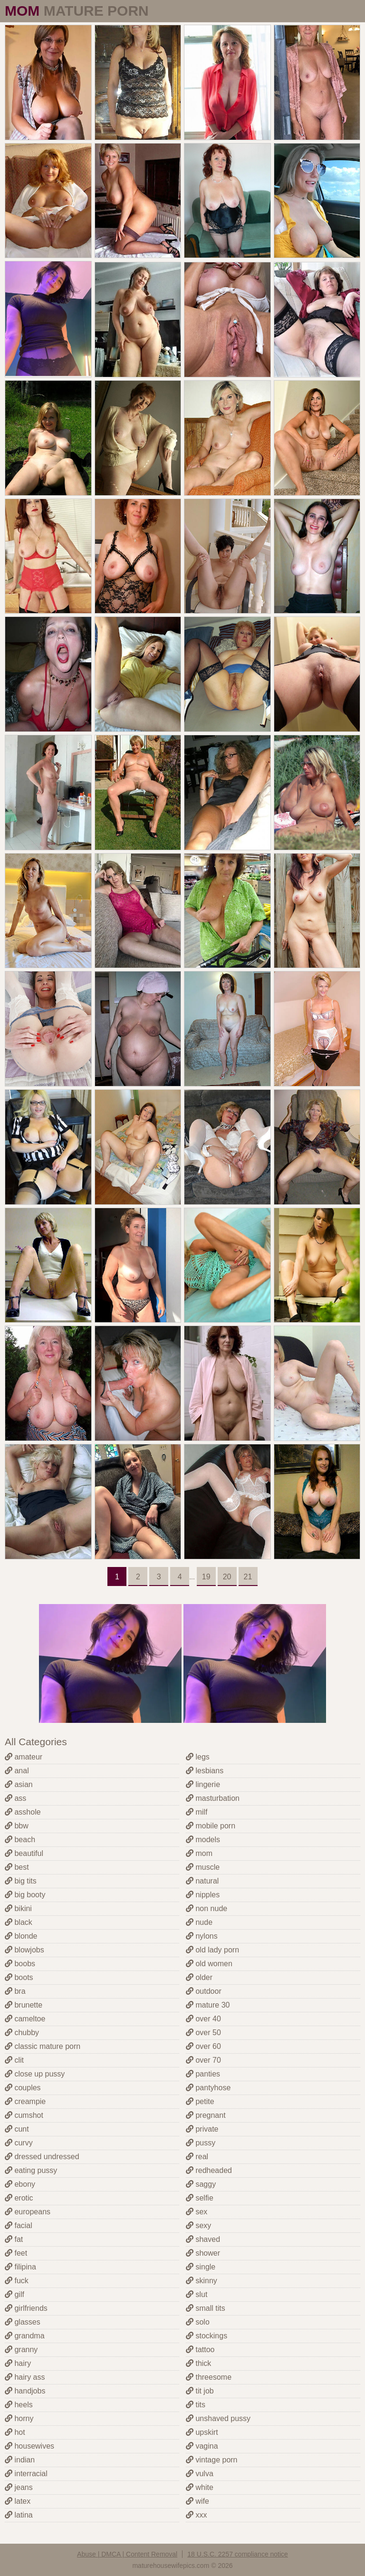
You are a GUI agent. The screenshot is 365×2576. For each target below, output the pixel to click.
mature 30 (208, 2005)
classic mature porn (42, 2046)
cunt (17, 2129)
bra (15, 1991)
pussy (200, 2143)
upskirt (202, 2432)
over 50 (203, 2032)
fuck (17, 2281)
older (199, 1977)
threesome (208, 2377)
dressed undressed (42, 2157)
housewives (29, 2446)
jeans (19, 2487)
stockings (206, 2336)
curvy (19, 2143)
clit (14, 2060)
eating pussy (31, 2170)
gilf (14, 2294)
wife (197, 2501)
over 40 (203, 2019)
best (17, 1867)
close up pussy (35, 2074)
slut (196, 2294)
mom (199, 1853)
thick (198, 2363)
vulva (199, 2474)
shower (203, 2253)
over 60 (203, 2046)
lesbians (204, 1771)
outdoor (203, 1991)
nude (199, 1922)
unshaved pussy (218, 2418)
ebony (20, 2184)
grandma (25, 2336)
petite (200, 2101)
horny (19, 2418)
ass (15, 1798)
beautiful (24, 1853)
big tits (21, 1881)
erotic (19, 2198)
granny (21, 2349)
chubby (22, 2032)
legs (198, 1757)
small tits (205, 2308)
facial (18, 2225)
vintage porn (212, 2460)
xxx (196, 2515)
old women (209, 1964)
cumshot (24, 2115)
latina (19, 2515)
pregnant (206, 2115)
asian (19, 1784)
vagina (202, 2446)
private (202, 2129)
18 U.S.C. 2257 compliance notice (237, 2554)
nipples (203, 1895)
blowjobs (24, 1950)
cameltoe (25, 2019)
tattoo (200, 2349)
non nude (206, 1908)
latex (17, 2501)
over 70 (203, 2060)
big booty (25, 1895)
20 (227, 1577)
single (200, 2267)
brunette (23, 2005)
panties (203, 2074)
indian (20, 2460)
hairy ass (25, 2377)
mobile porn (210, 1826)
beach (20, 1840)
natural (202, 1881)
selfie (199, 2198)
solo (198, 2322)
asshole (23, 1812)
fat (14, 2239)
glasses (22, 2322)
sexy (198, 2225)
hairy (18, 2363)
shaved (203, 2239)
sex (196, 2212)
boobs (20, 1964)
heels (19, 2405)
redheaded (209, 2170)
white (199, 2487)
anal (17, 1771)
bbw (17, 1826)
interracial (26, 2474)
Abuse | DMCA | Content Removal (127, 2554)
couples (23, 2088)
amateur (23, 1757)
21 (248, 1577)
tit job (200, 2391)
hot (15, 2432)
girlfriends (26, 2308)
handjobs (25, 2391)
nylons (202, 1936)
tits (195, 2405)
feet (16, 2253)
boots (19, 1977)
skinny (201, 2281)
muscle (203, 1867)
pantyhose (208, 2088)
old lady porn (212, 1950)
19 (206, 1577)
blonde (21, 1936)
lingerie (203, 1784)
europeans (27, 2212)
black (18, 1922)
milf (196, 1812)
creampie (25, 2101)
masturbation (213, 1798)
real (197, 2157)
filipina (20, 2267)
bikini (18, 1908)
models (203, 1840)
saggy (201, 2184)
